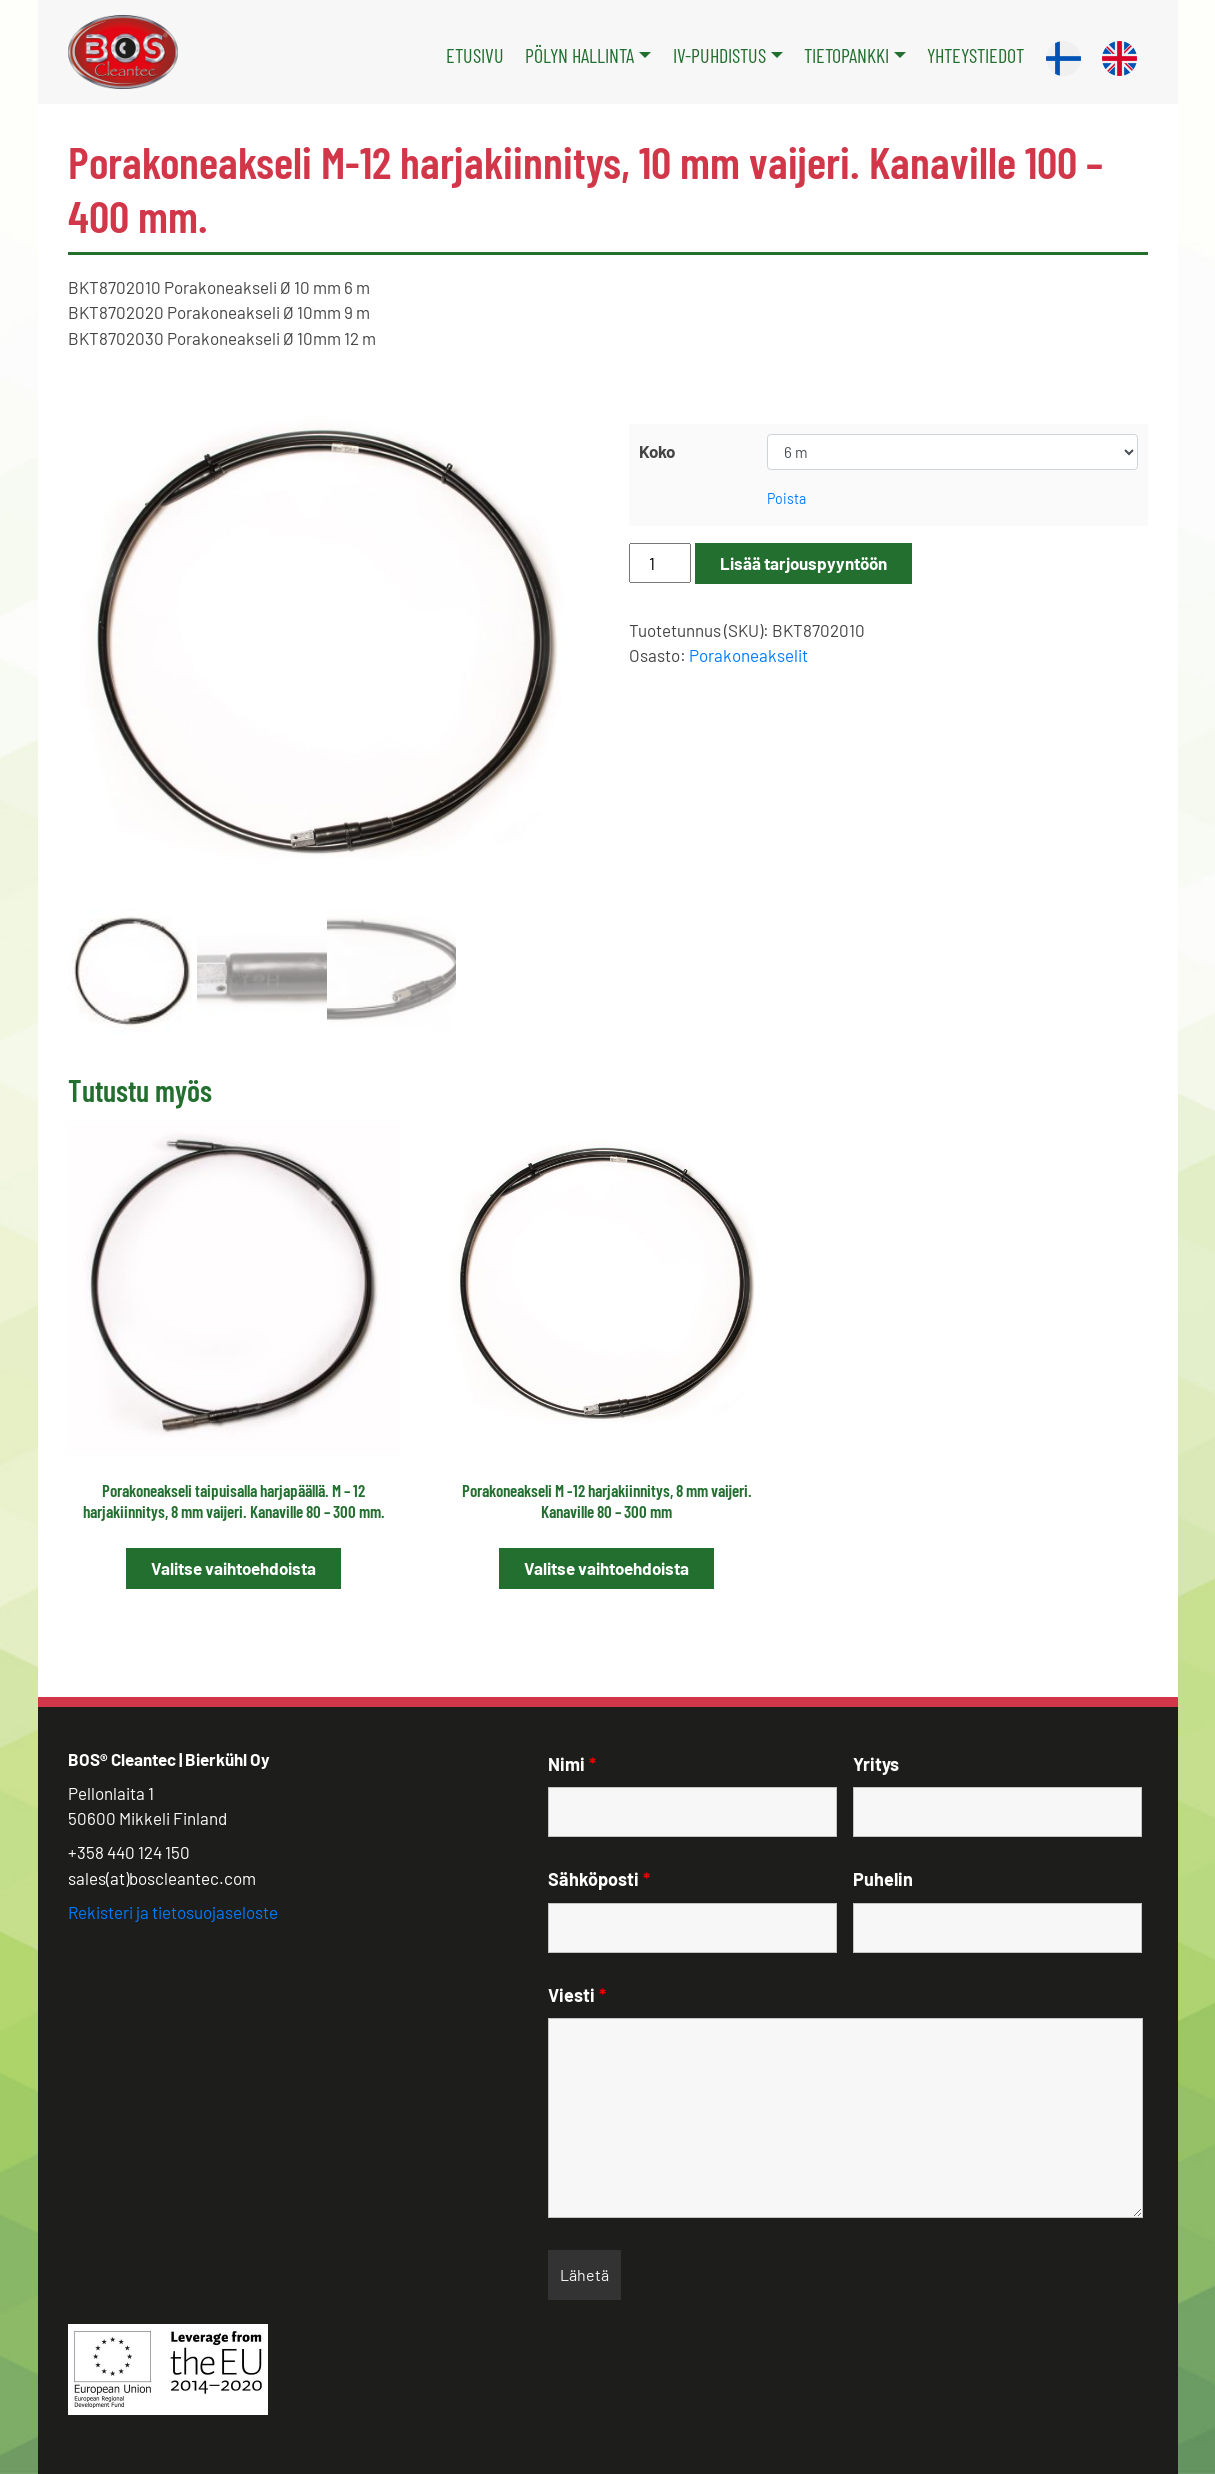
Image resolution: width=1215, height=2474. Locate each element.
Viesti (577, 1995)
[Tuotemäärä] (660, 563)
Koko (657, 451)
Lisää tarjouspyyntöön (803, 563)
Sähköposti (599, 1879)
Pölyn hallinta (579, 55)
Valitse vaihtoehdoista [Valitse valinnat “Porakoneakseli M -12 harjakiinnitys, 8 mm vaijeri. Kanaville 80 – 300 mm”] (606, 1568)
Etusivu (475, 55)
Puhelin (883, 1879)
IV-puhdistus (719, 55)
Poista (786, 498)
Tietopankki (846, 55)
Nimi (572, 1764)
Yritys (876, 1764)
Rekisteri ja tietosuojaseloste (173, 1912)
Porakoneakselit (748, 655)
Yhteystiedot (975, 55)
